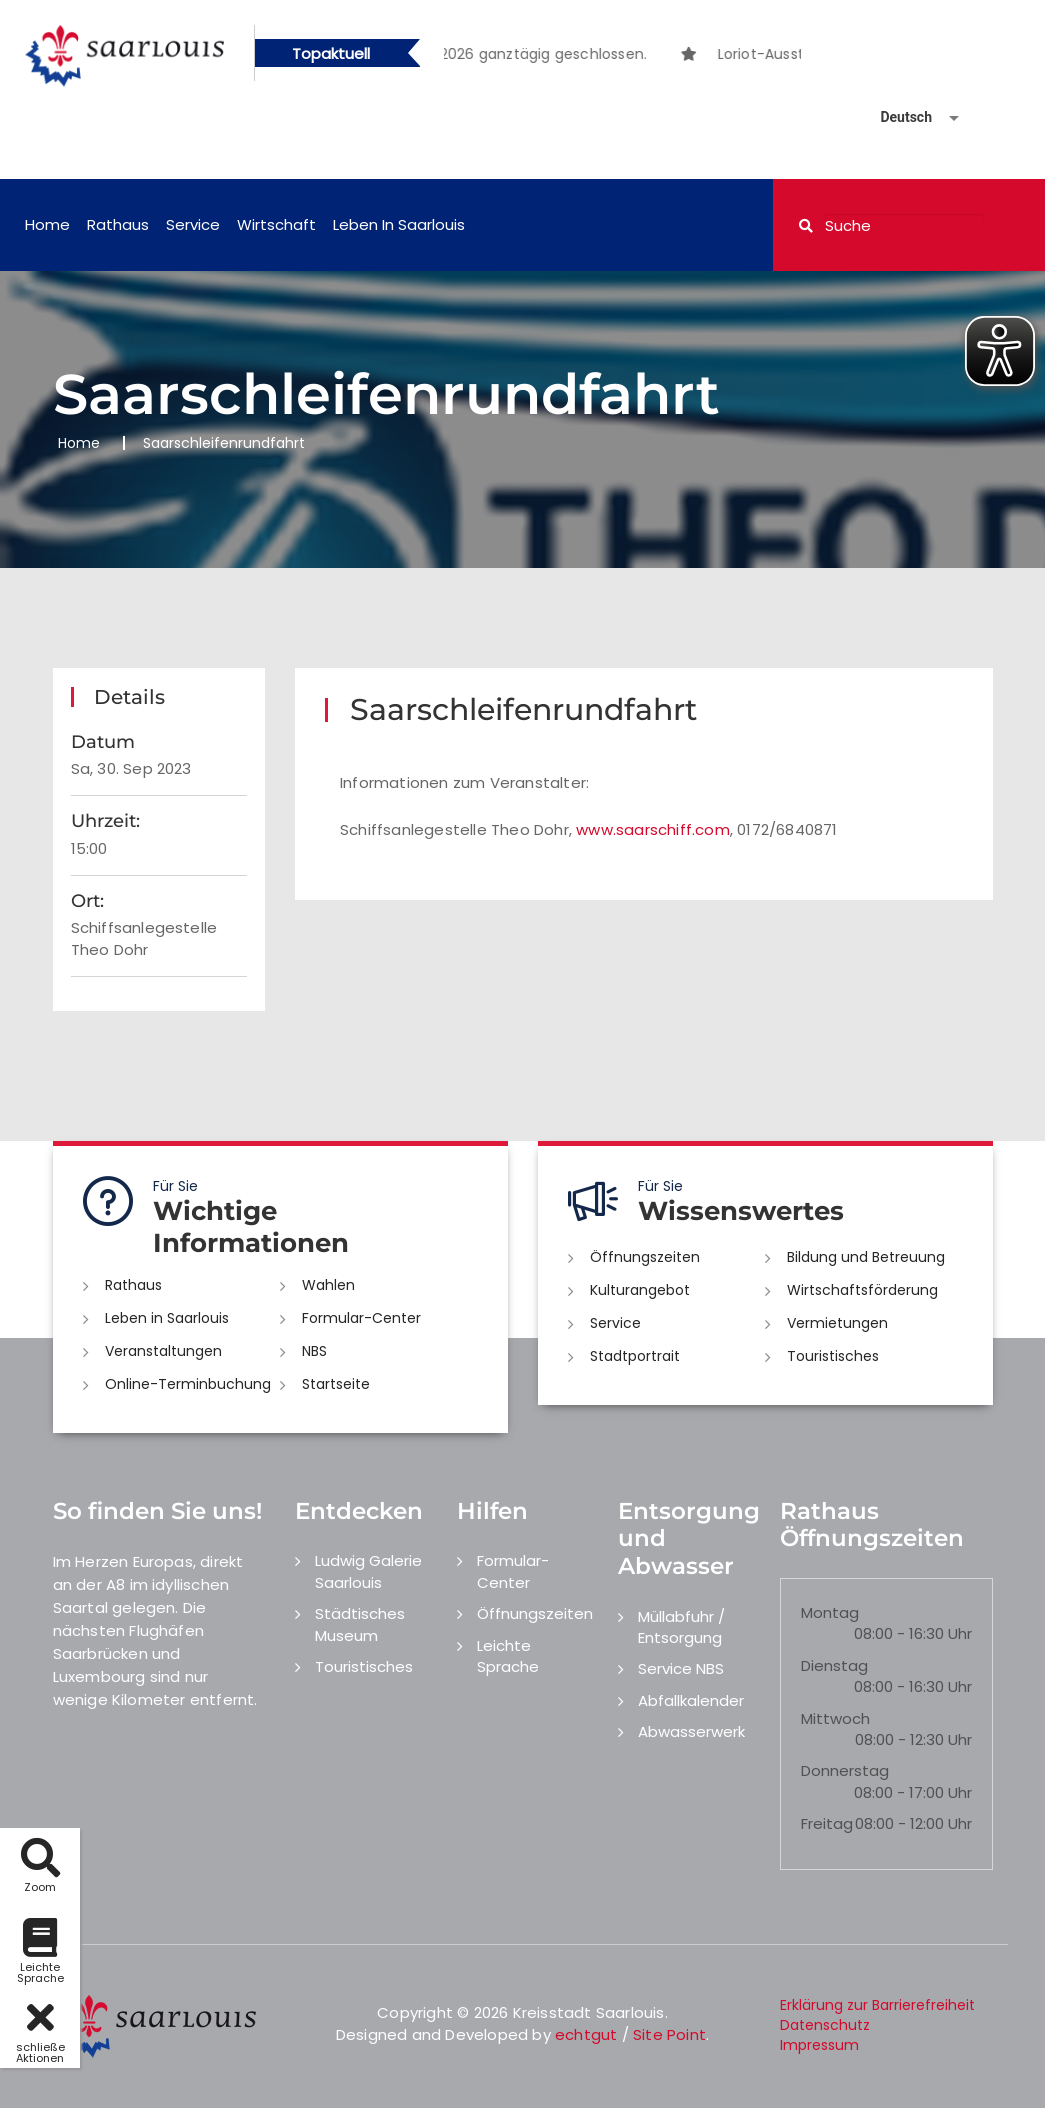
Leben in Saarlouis (399, 224)
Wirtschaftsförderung (862, 1290)
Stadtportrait (635, 1356)
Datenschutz (825, 2025)
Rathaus (118, 224)
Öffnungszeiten (645, 1257)
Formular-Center (361, 1318)
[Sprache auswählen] (896, 117)
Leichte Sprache (508, 1656)
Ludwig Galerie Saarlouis (368, 1571)
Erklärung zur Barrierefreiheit (877, 2005)
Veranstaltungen (163, 1351)
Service (193, 224)
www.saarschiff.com (653, 829)
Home (47, 224)
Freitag (827, 1823)
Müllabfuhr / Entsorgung (681, 1627)
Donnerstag (845, 1770)
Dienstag (834, 1665)
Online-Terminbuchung (188, 1384)
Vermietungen (837, 1323)
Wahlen (328, 1285)
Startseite (336, 1384)
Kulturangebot (640, 1290)
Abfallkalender (691, 1700)
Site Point (669, 2034)
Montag (830, 1612)
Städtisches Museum (360, 1624)
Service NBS (681, 1668)
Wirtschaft (276, 224)
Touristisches (833, 1356)
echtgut (586, 2034)
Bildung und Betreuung (866, 1257)
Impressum (819, 2045)
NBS (314, 1351)
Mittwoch (835, 1718)
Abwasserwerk (691, 1731)
